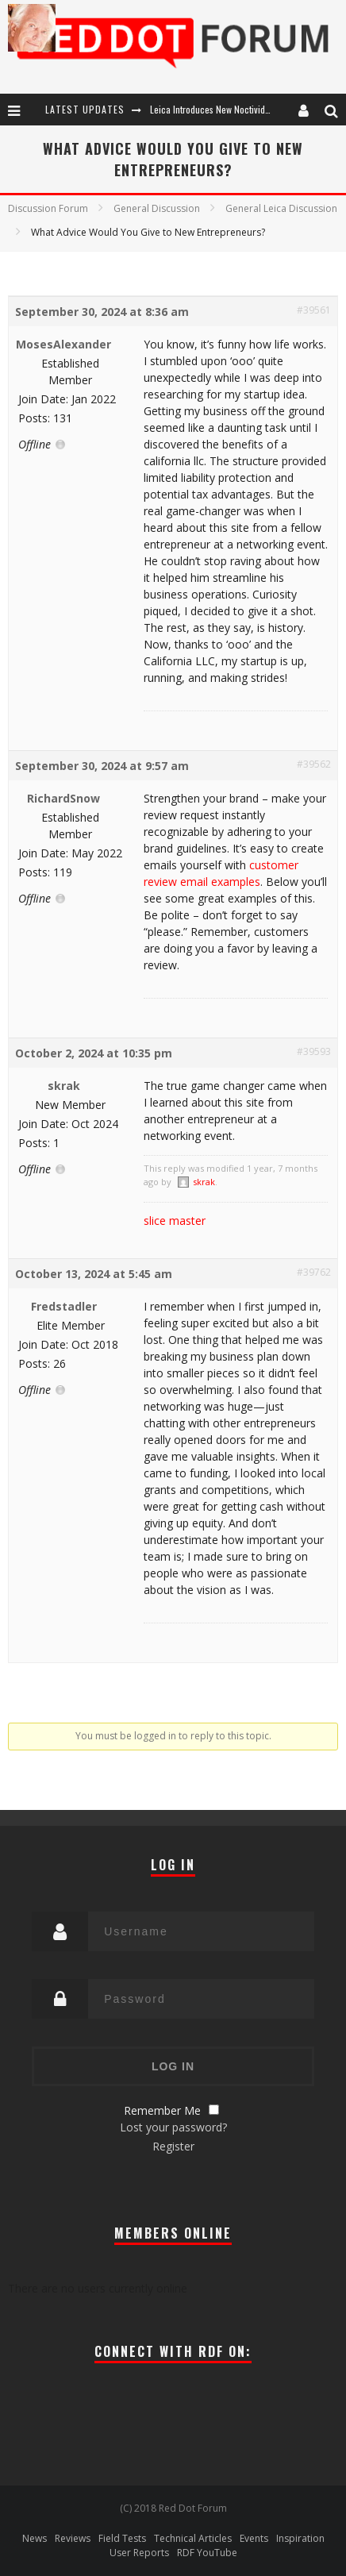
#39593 (314, 1051)
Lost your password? (173, 2127)
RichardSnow (63, 798)
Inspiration (300, 2538)
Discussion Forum (48, 208)
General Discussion (156, 208)
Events (254, 2538)
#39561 (314, 310)
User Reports (139, 2552)
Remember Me (162, 2110)
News (34, 2538)
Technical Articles (193, 2538)
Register (173, 2146)
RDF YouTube (207, 2552)
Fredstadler (64, 1306)
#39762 (314, 1272)
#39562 (314, 764)
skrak (64, 1085)
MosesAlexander (63, 344)
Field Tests (122, 2538)
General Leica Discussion (281, 208)
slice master (175, 1220)
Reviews (72, 2538)
